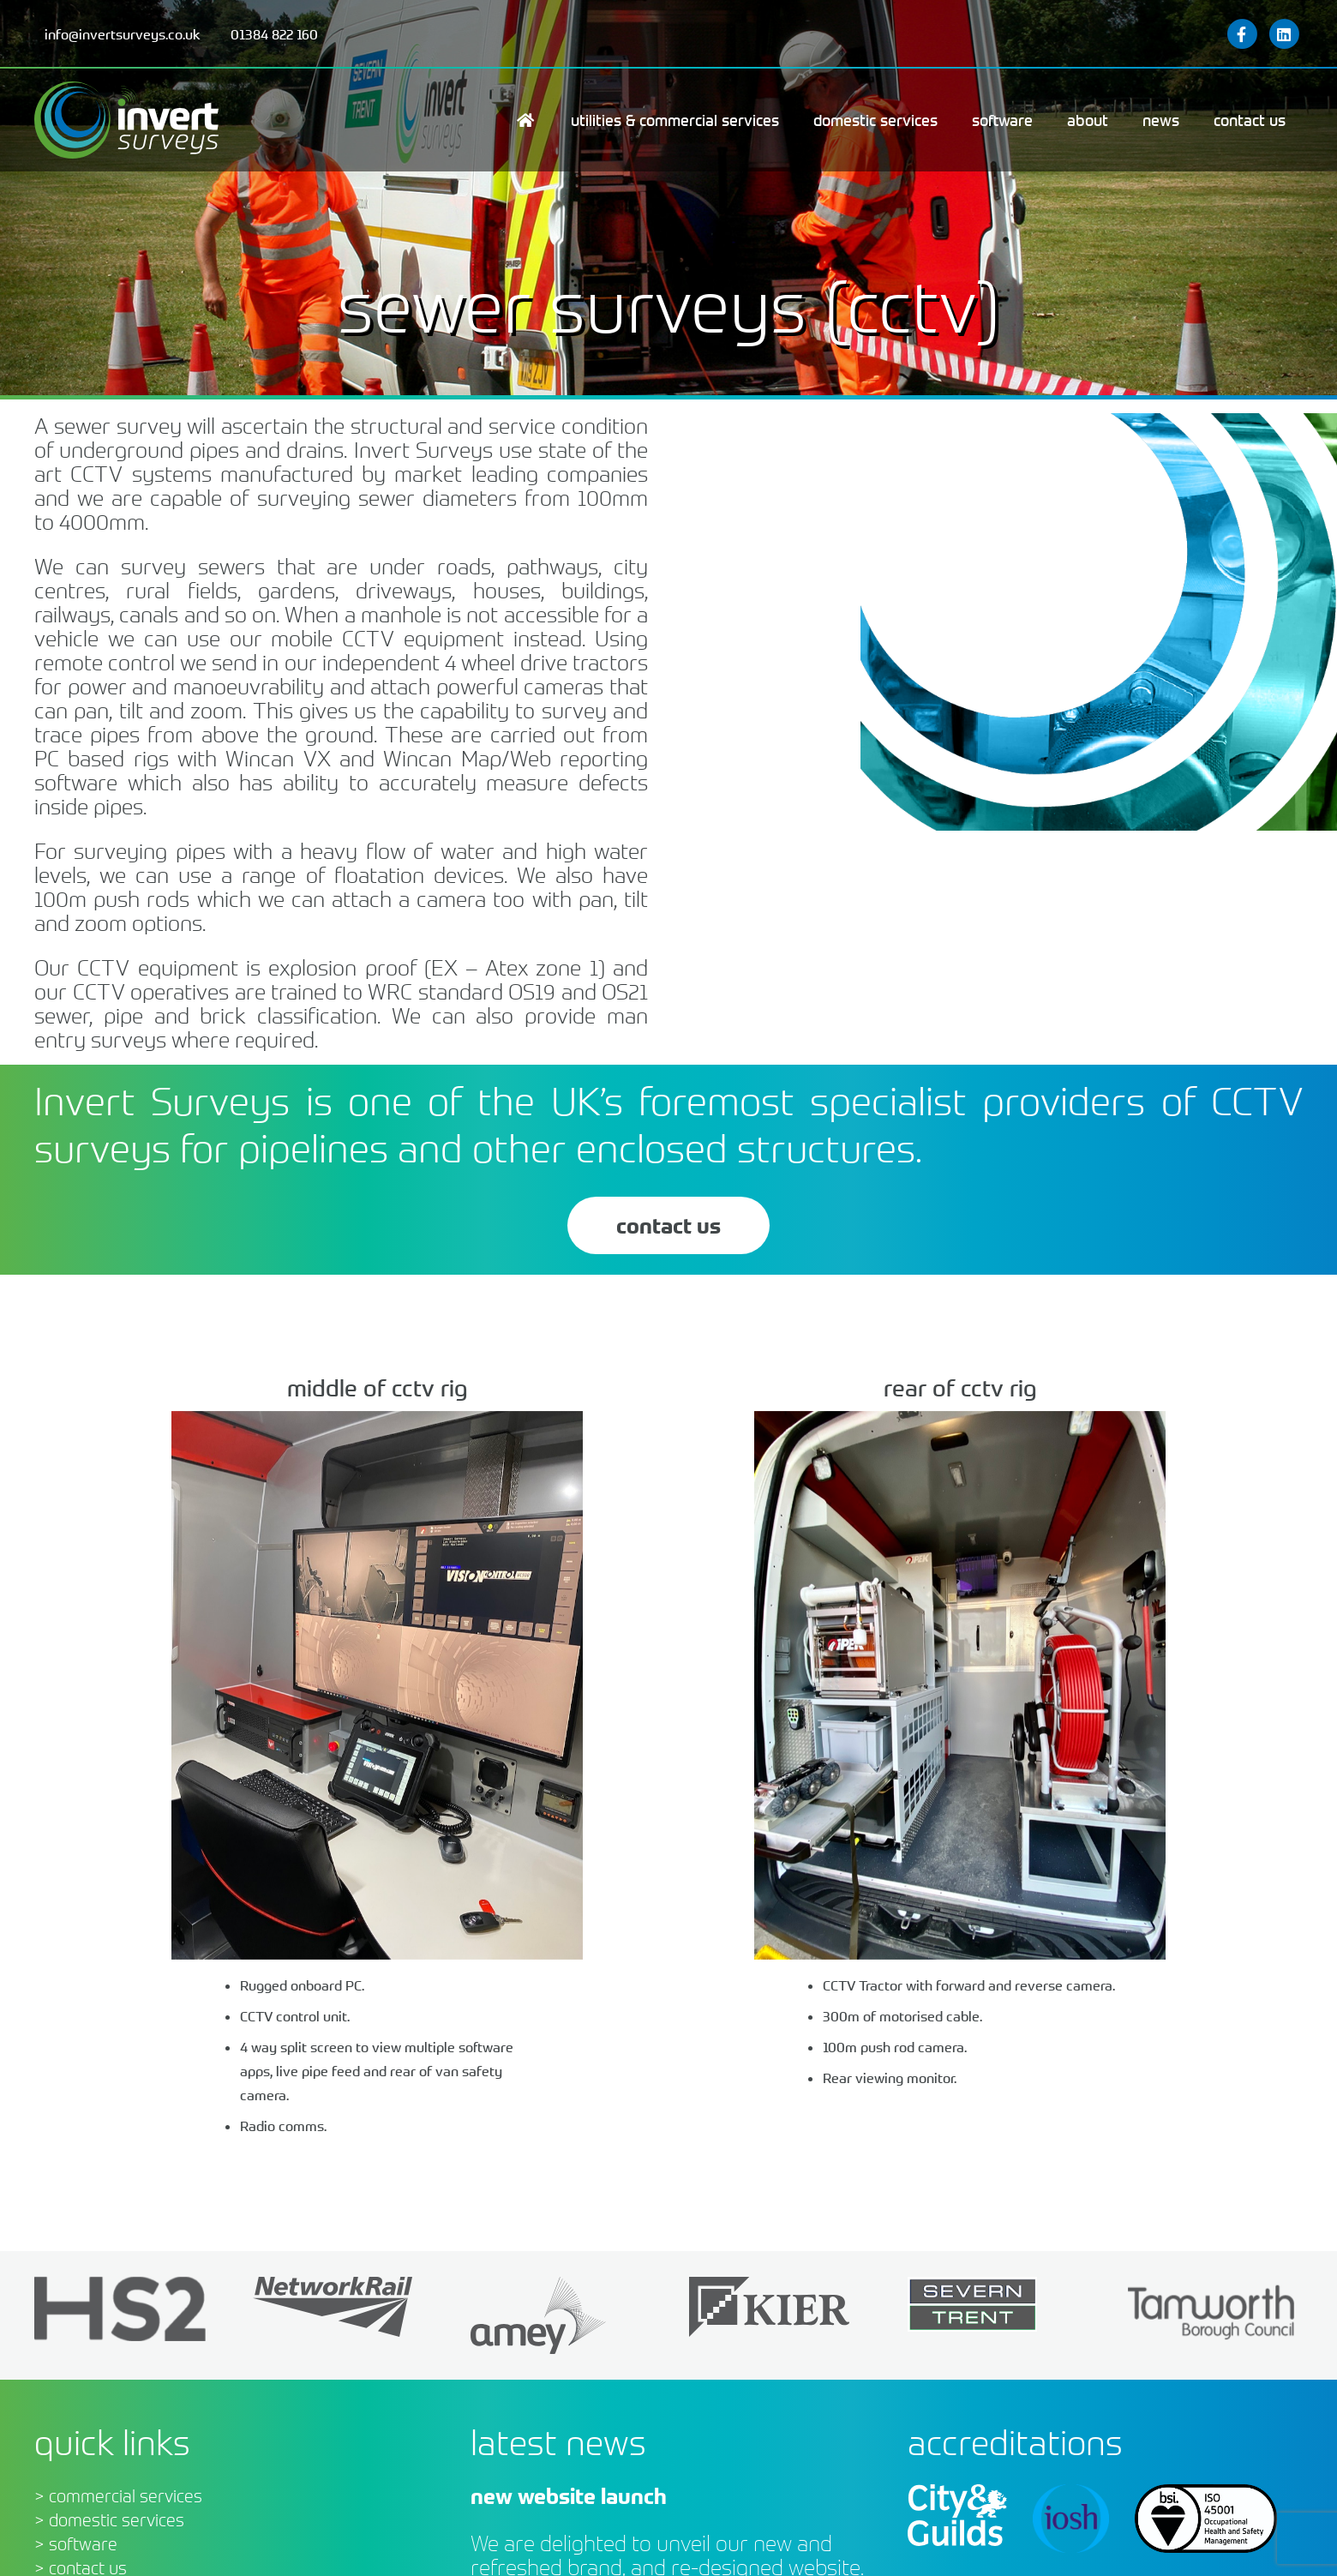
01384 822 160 (274, 34)
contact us (668, 1225)
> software (75, 2544)
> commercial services (118, 2496)
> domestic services (109, 2520)
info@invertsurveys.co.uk (123, 34)
